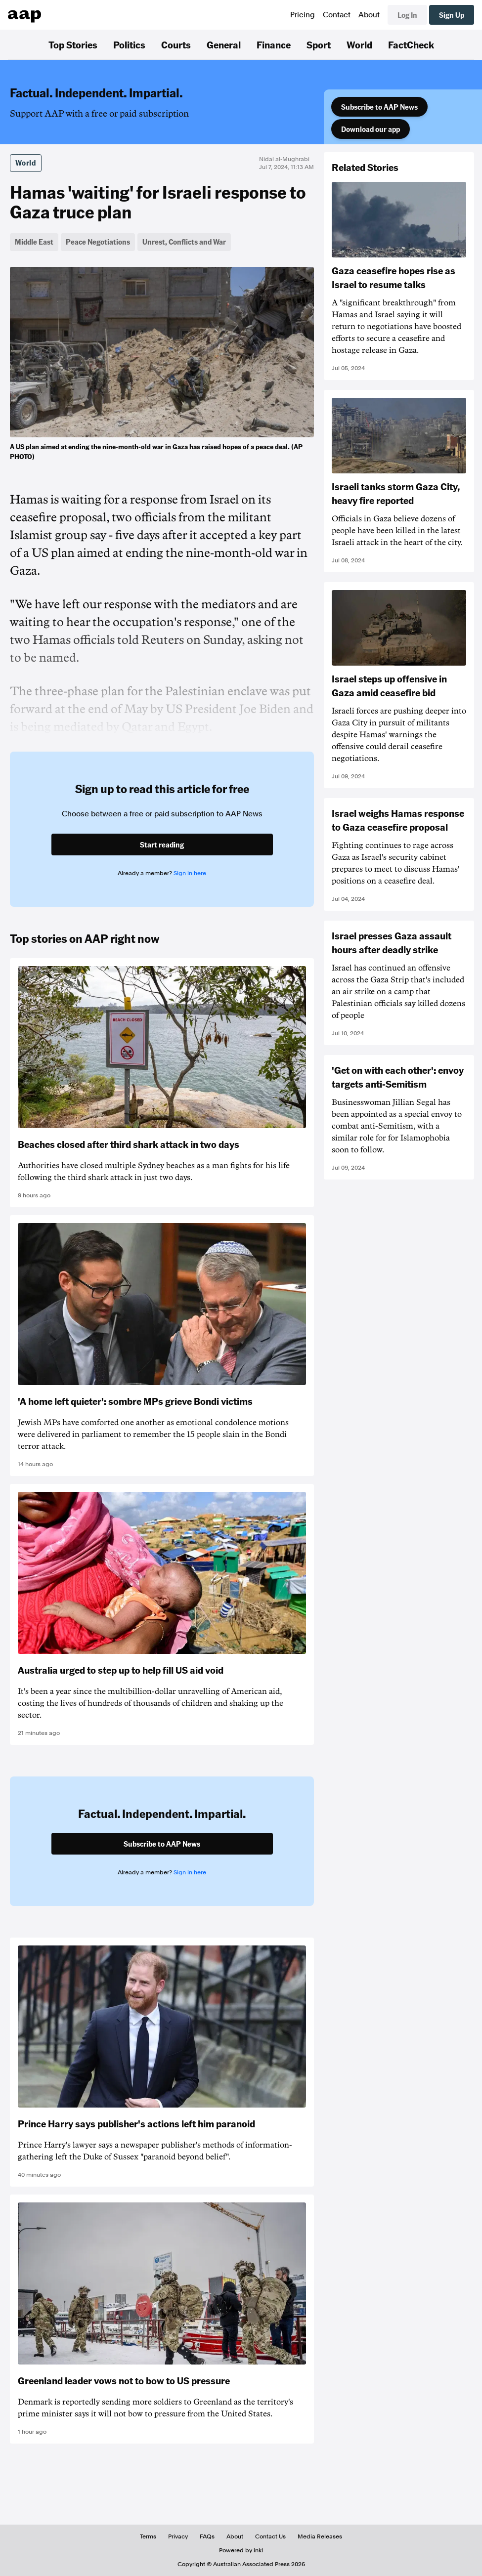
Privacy (178, 2536)
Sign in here (190, 873)
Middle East (34, 242)
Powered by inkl (241, 2550)
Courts (176, 44)
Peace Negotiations (98, 242)
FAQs (207, 2536)
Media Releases (320, 2536)
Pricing (302, 14)
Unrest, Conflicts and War (184, 242)
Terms (148, 2536)
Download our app (370, 129)
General (224, 44)
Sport (319, 44)
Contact (337, 14)
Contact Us (270, 2536)
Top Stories (72, 44)
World (359, 44)
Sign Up (451, 15)
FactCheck (411, 44)
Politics (129, 44)
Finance (274, 44)
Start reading (162, 844)
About (369, 14)
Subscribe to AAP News (379, 107)
